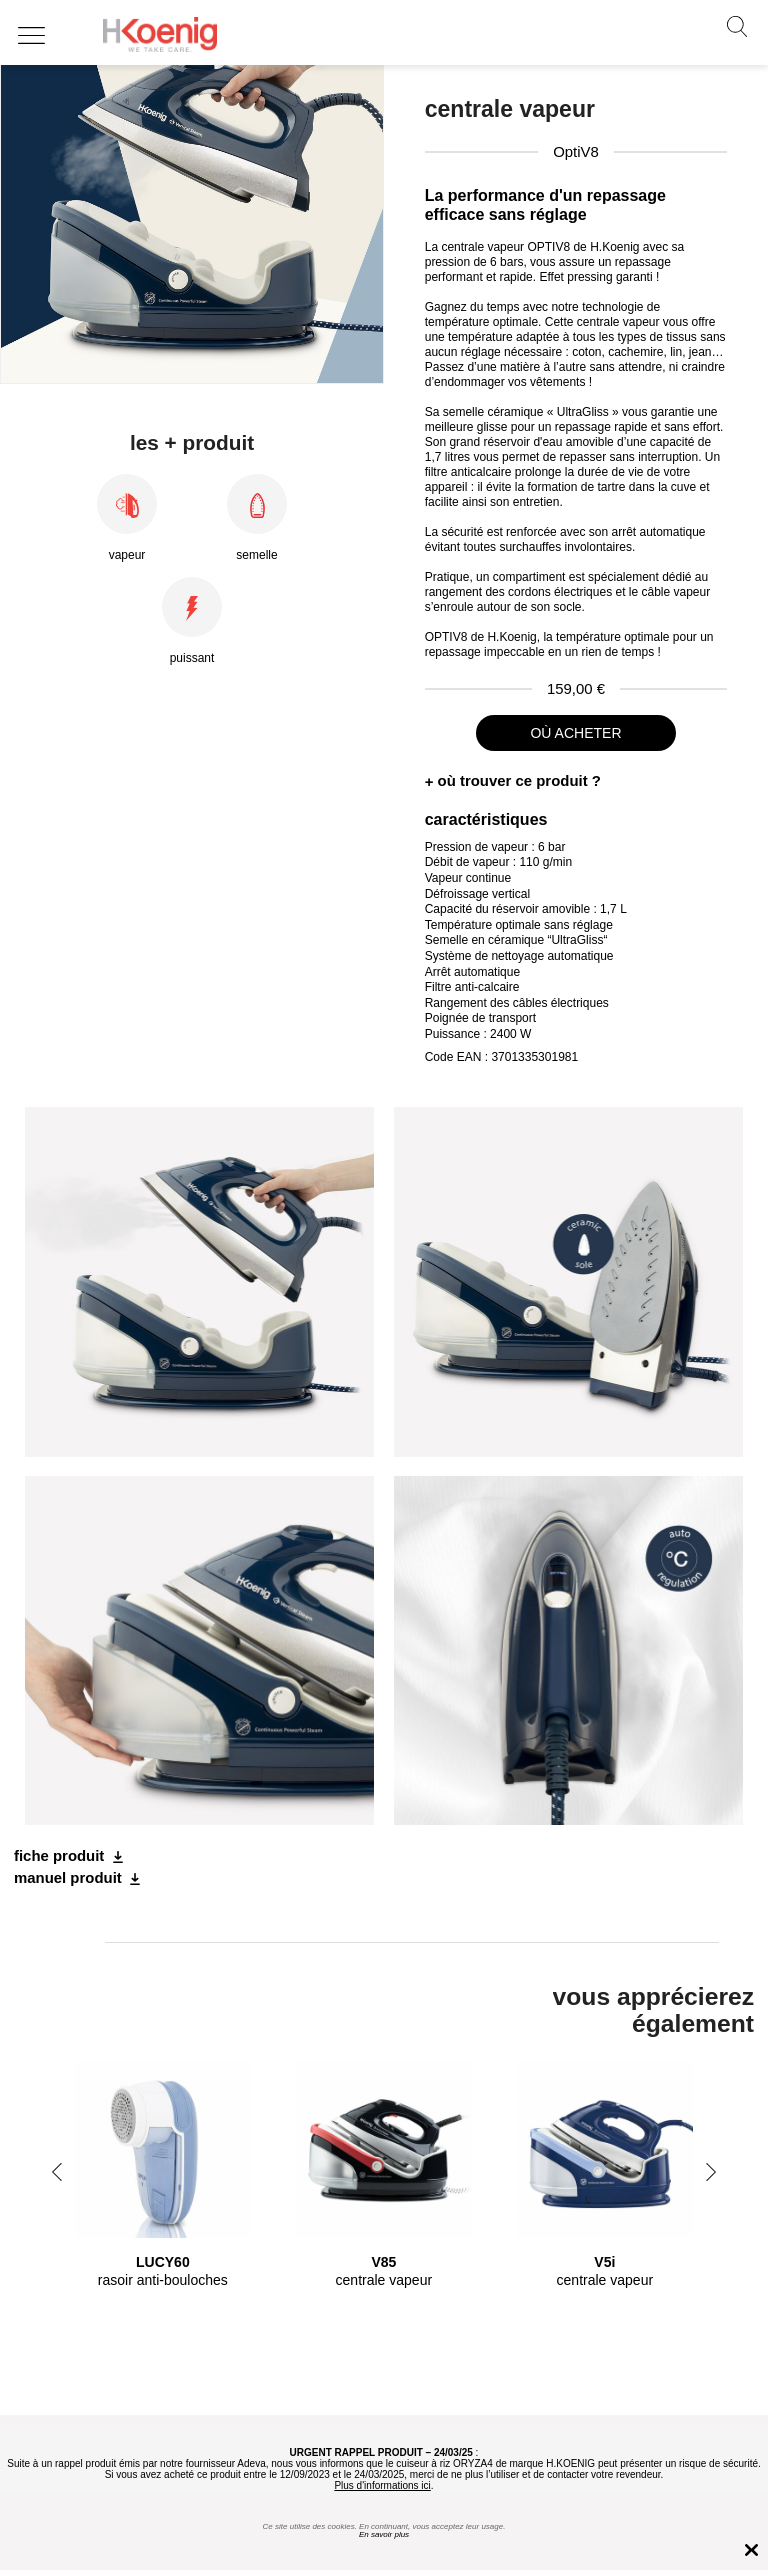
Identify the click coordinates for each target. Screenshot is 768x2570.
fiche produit (59, 1855)
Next (711, 2172)
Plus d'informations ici (382, 2485)
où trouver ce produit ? (519, 780)
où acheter (575, 733)
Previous (57, 2172)
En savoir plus (384, 2534)
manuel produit (68, 1877)
